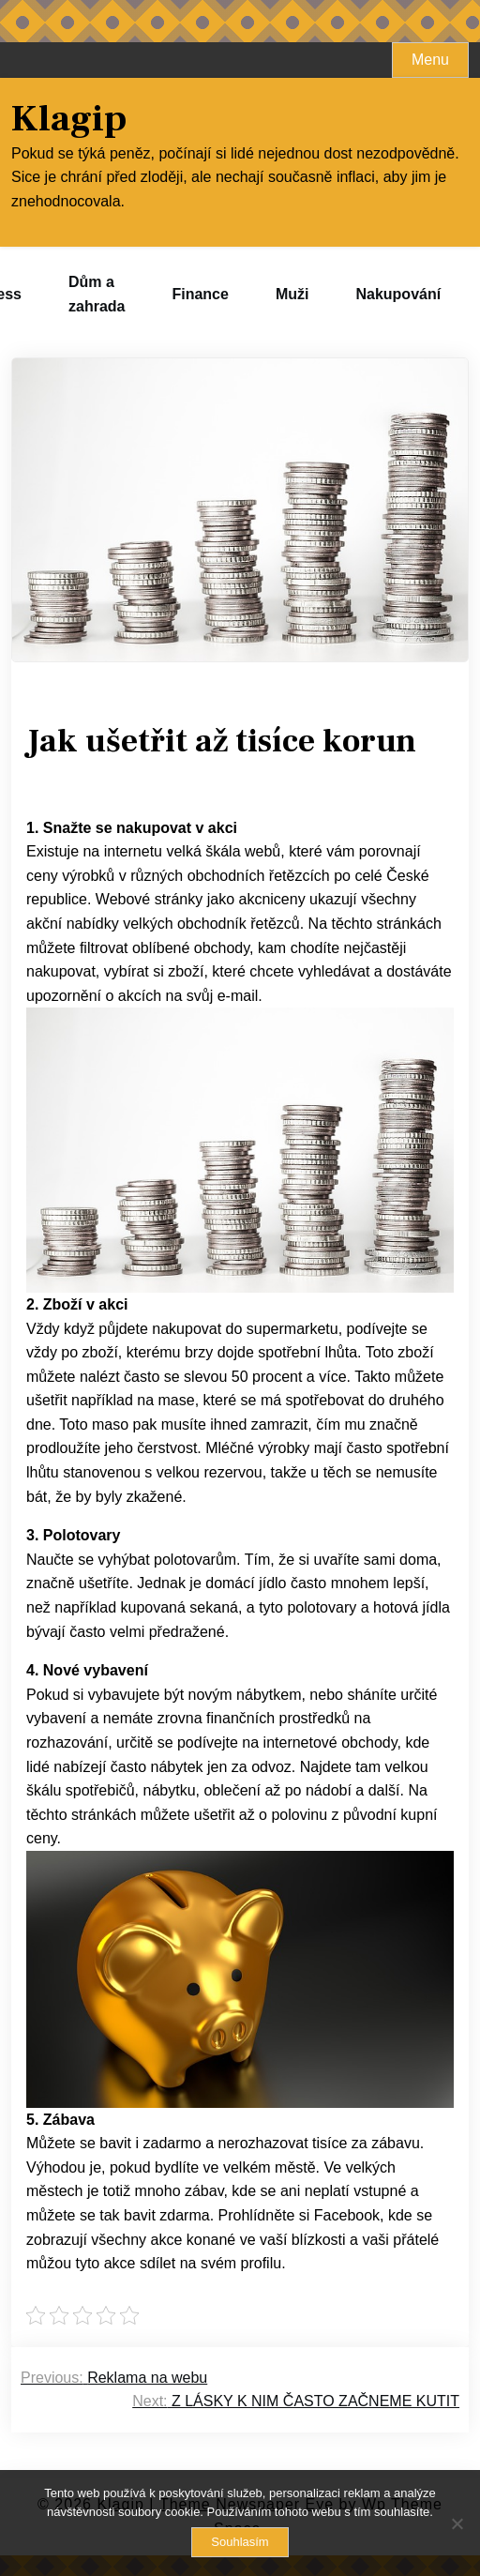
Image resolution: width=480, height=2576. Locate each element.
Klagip (69, 119)
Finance (200, 294)
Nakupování (398, 294)
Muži (292, 294)
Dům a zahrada (96, 294)
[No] (456, 2523)
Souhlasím (239, 2542)
